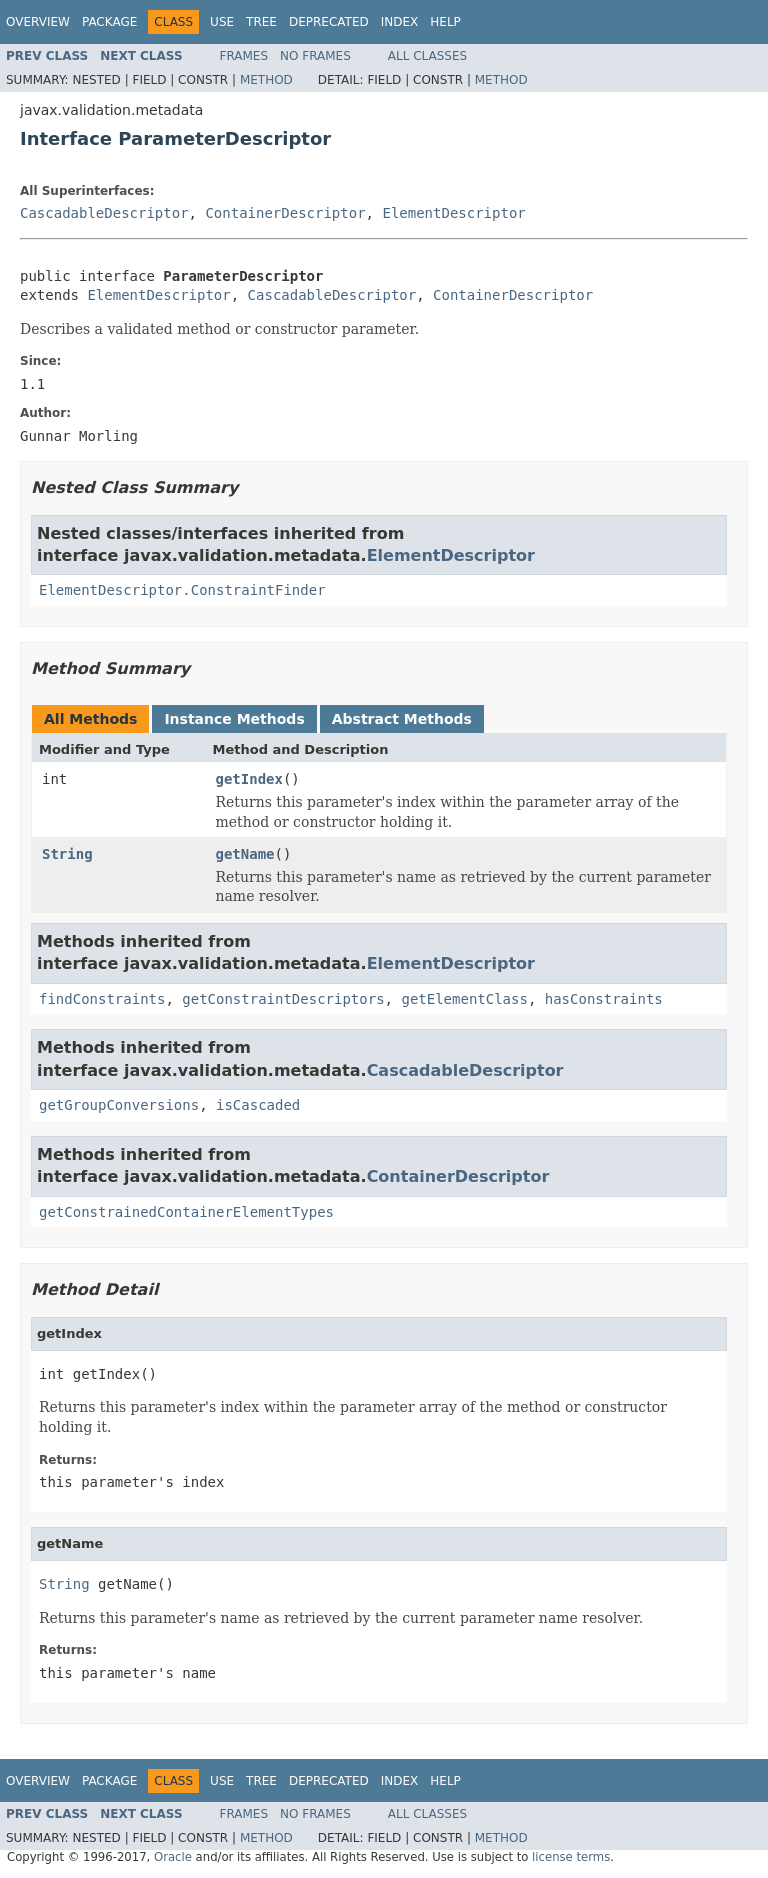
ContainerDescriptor (285, 213)
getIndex (249, 779)
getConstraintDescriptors (283, 999)
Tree (261, 22)
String (67, 854)
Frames (244, 56)
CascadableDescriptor (104, 213)
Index (400, 22)
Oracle (173, 1857)
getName (245, 854)
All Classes (427, 56)
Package (109, 22)
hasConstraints (604, 999)
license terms (571, 1857)
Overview (38, 22)
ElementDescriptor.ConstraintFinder (182, 590)
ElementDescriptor (453, 213)
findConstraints (102, 999)
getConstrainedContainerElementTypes (186, 1212)
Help (445, 22)
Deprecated (329, 22)
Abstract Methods (402, 719)
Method (266, 80)
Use (222, 22)
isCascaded (258, 1105)
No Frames (315, 56)
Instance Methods (234, 719)
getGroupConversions (119, 1105)
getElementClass (464, 999)
